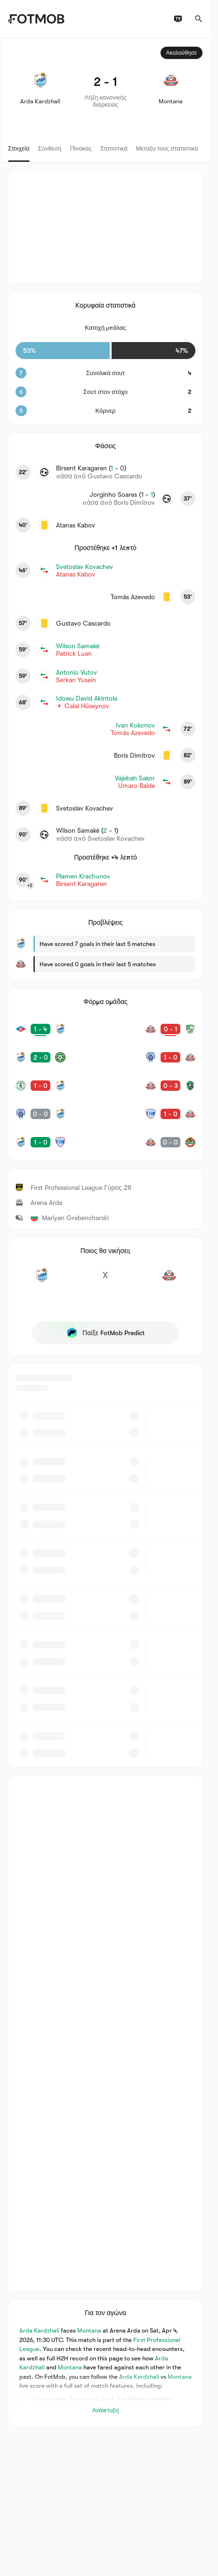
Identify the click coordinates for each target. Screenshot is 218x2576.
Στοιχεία (19, 148)
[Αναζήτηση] (198, 19)
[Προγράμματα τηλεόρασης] (178, 19)
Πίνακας (80, 148)
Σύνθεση (50, 148)
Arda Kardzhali (39, 2330)
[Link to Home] (36, 19)
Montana (89, 2330)
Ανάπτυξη (105, 2410)
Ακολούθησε (181, 53)
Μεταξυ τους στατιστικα (167, 148)
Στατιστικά (114, 148)
